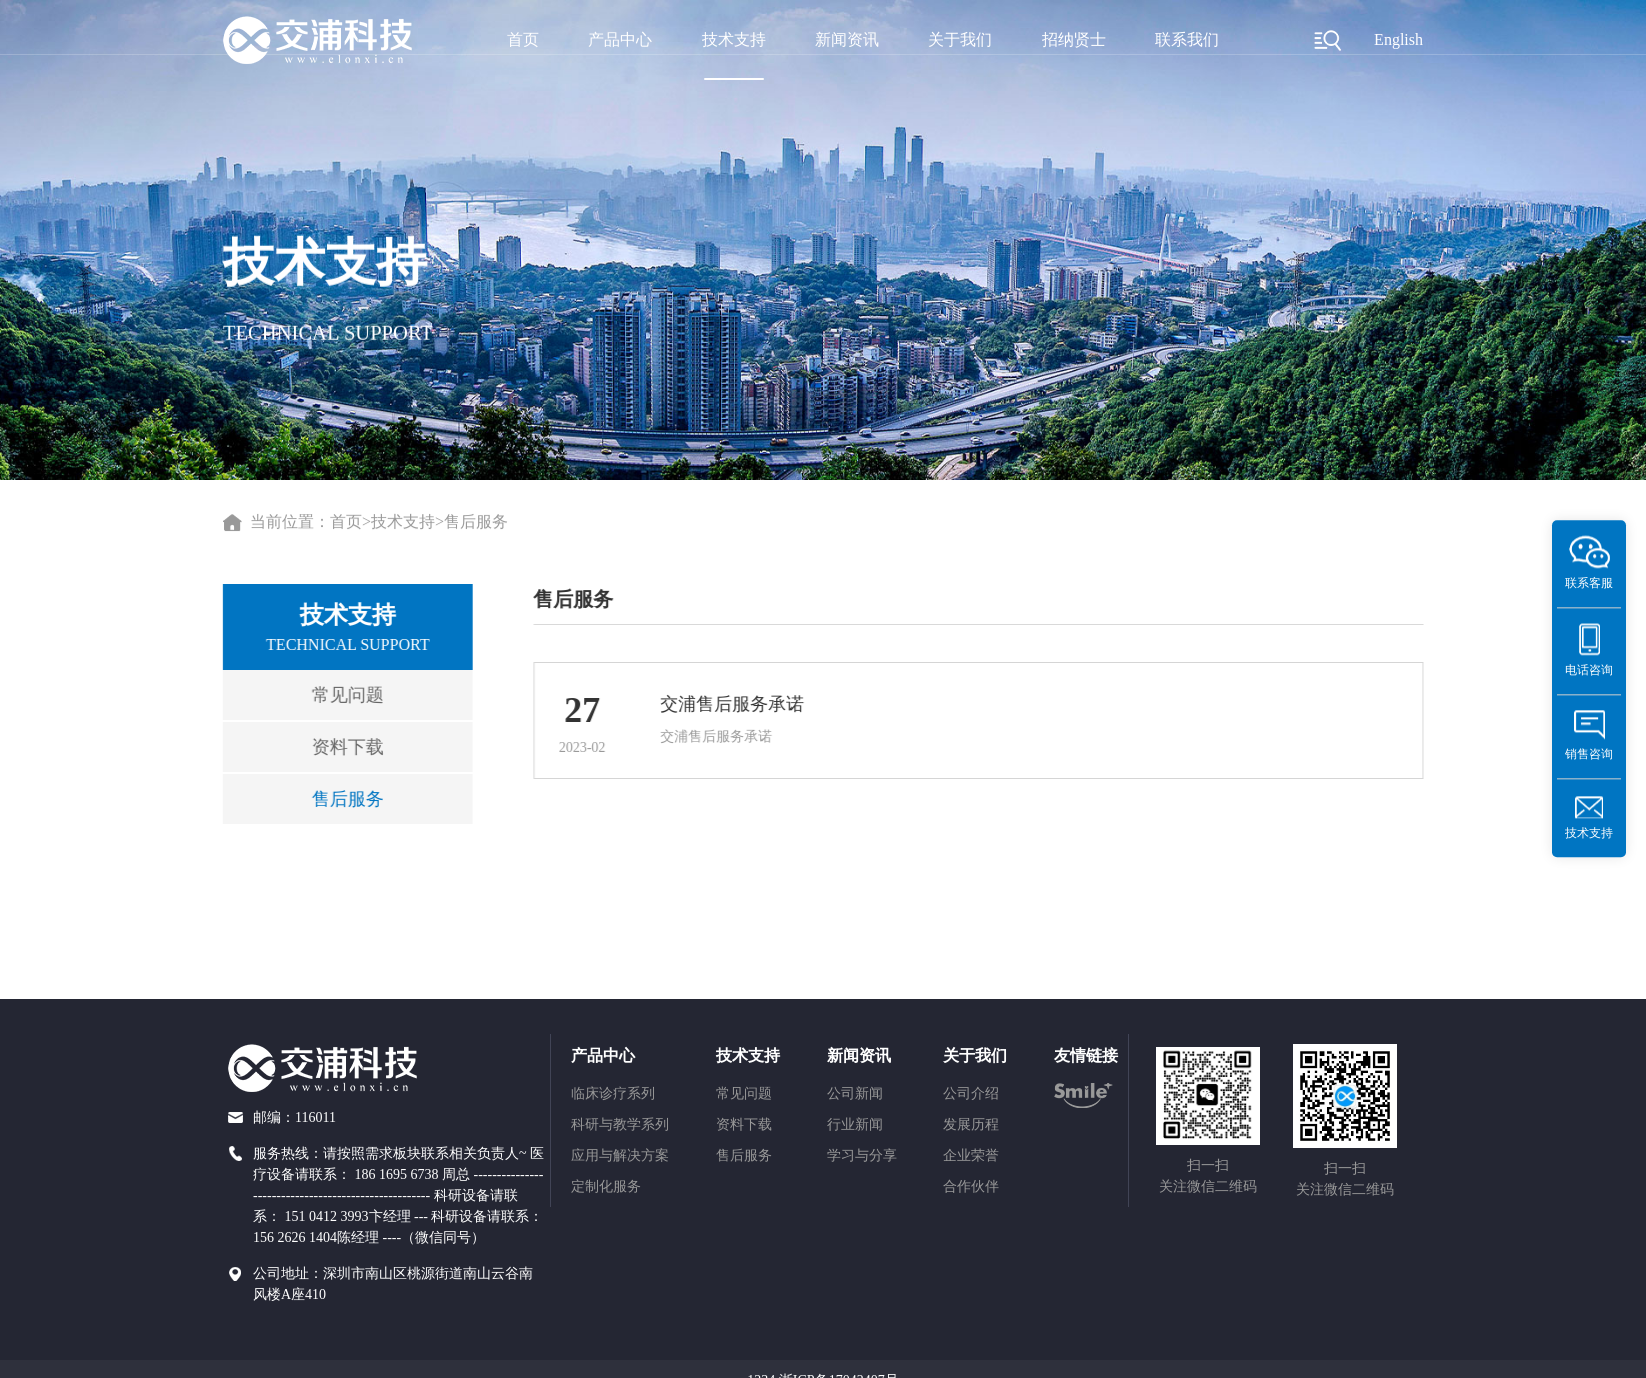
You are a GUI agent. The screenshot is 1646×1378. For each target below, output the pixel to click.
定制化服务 (606, 1186)
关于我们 (960, 39)
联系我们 (1187, 39)
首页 (523, 39)
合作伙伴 (971, 1186)
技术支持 (734, 39)
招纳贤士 (1074, 39)
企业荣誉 (971, 1155)
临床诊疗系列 (613, 1093)
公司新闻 (855, 1093)
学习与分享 (862, 1155)
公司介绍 (971, 1093)
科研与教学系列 (620, 1124)
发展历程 (971, 1124)
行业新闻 (855, 1124)
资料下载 (341, 747)
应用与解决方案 (620, 1155)
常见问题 (341, 695)
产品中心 (620, 39)
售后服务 (476, 522)
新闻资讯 (847, 39)
